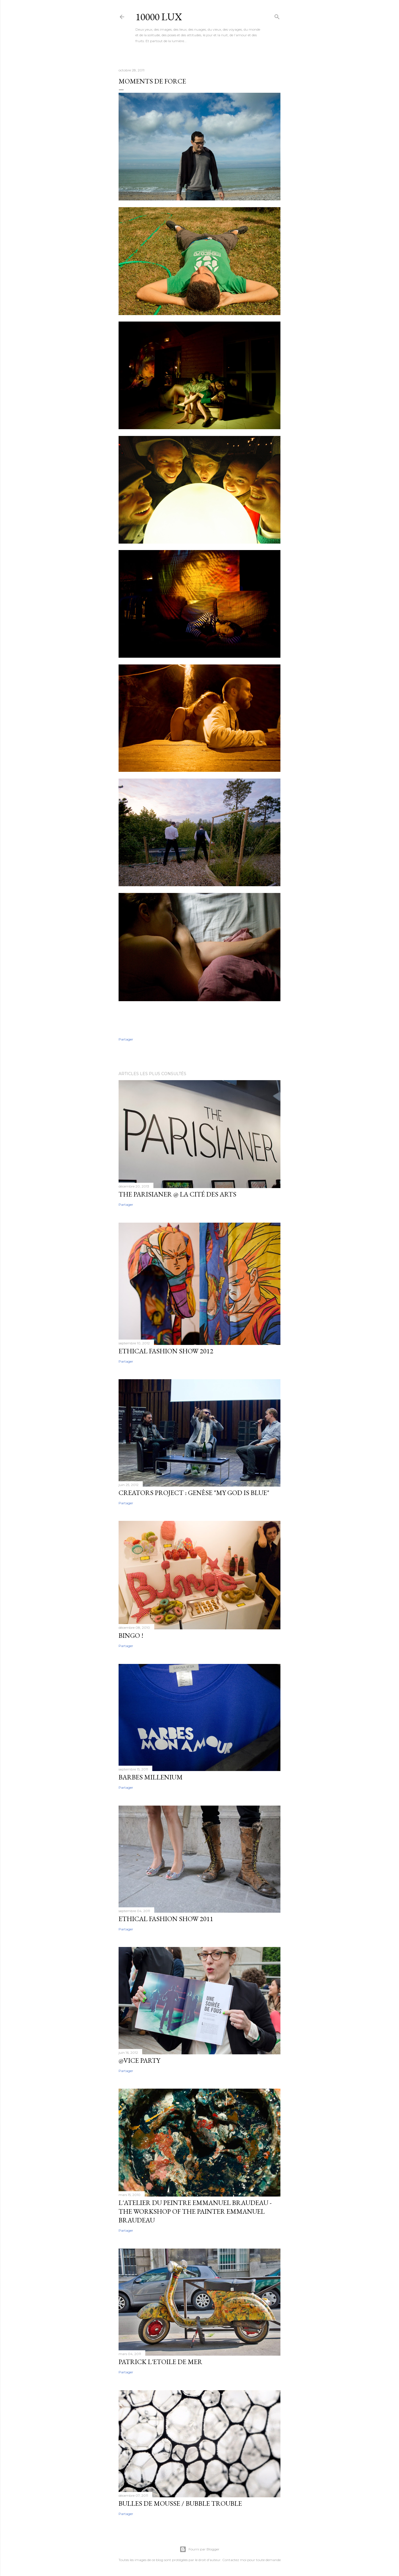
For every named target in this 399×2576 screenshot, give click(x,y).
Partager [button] (126, 1039)
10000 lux (158, 16)
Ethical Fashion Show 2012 (166, 1351)
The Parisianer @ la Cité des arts (177, 1194)
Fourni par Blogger (199, 2549)
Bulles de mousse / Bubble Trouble (180, 2503)
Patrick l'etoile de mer (160, 2361)
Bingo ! (131, 1635)
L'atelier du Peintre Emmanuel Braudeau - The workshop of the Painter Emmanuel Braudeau (195, 2211)
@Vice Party (139, 2060)
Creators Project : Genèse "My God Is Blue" (194, 1492)
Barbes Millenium (151, 1777)
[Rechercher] (277, 15)
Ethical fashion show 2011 (166, 1918)
